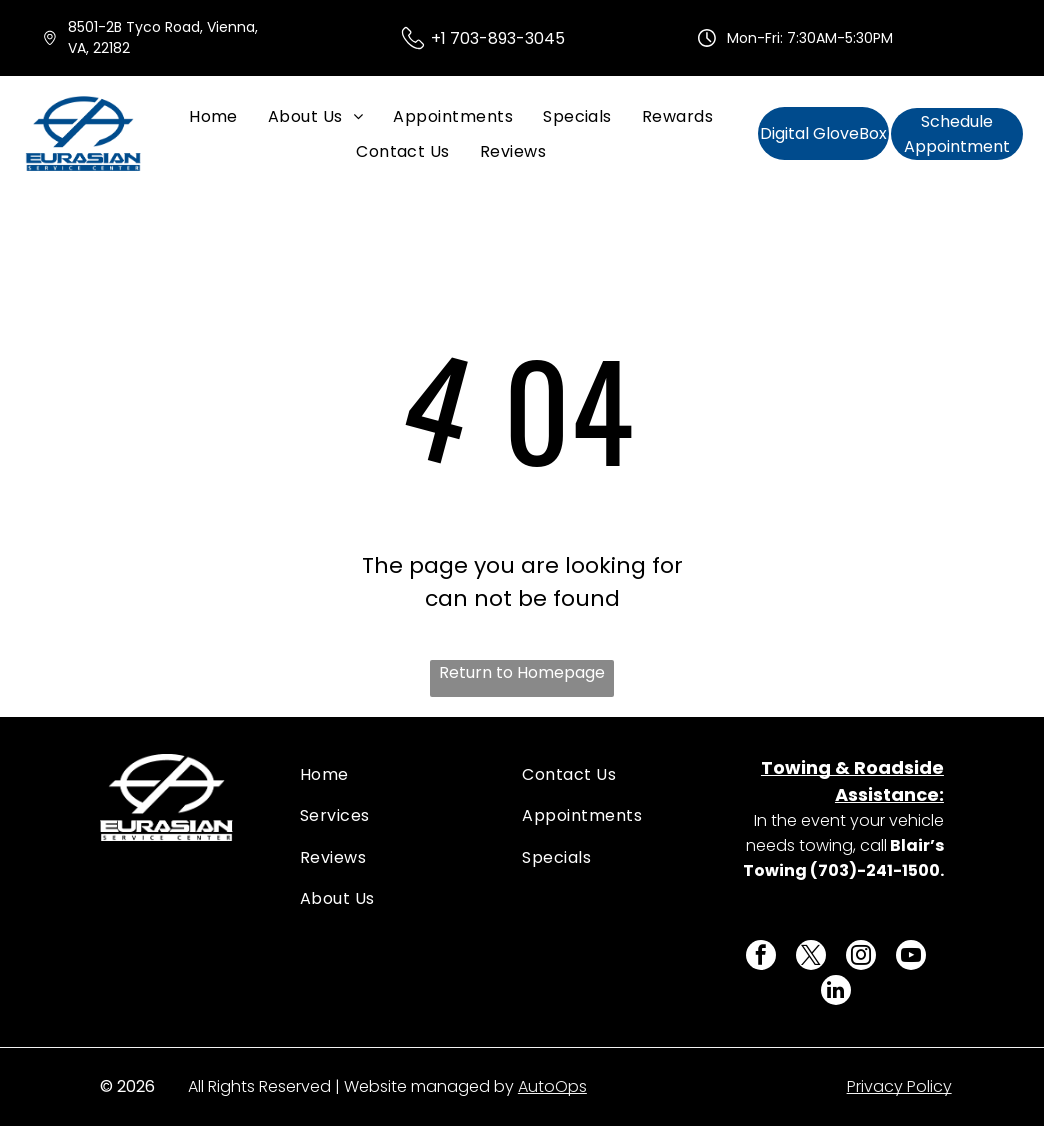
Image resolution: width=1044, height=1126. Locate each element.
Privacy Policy (899, 1086)
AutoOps (552, 1086)
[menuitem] (213, 116)
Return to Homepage (522, 672)
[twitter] (811, 957)
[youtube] (911, 957)
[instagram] (861, 957)
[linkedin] (836, 992)
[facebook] (761, 957)
